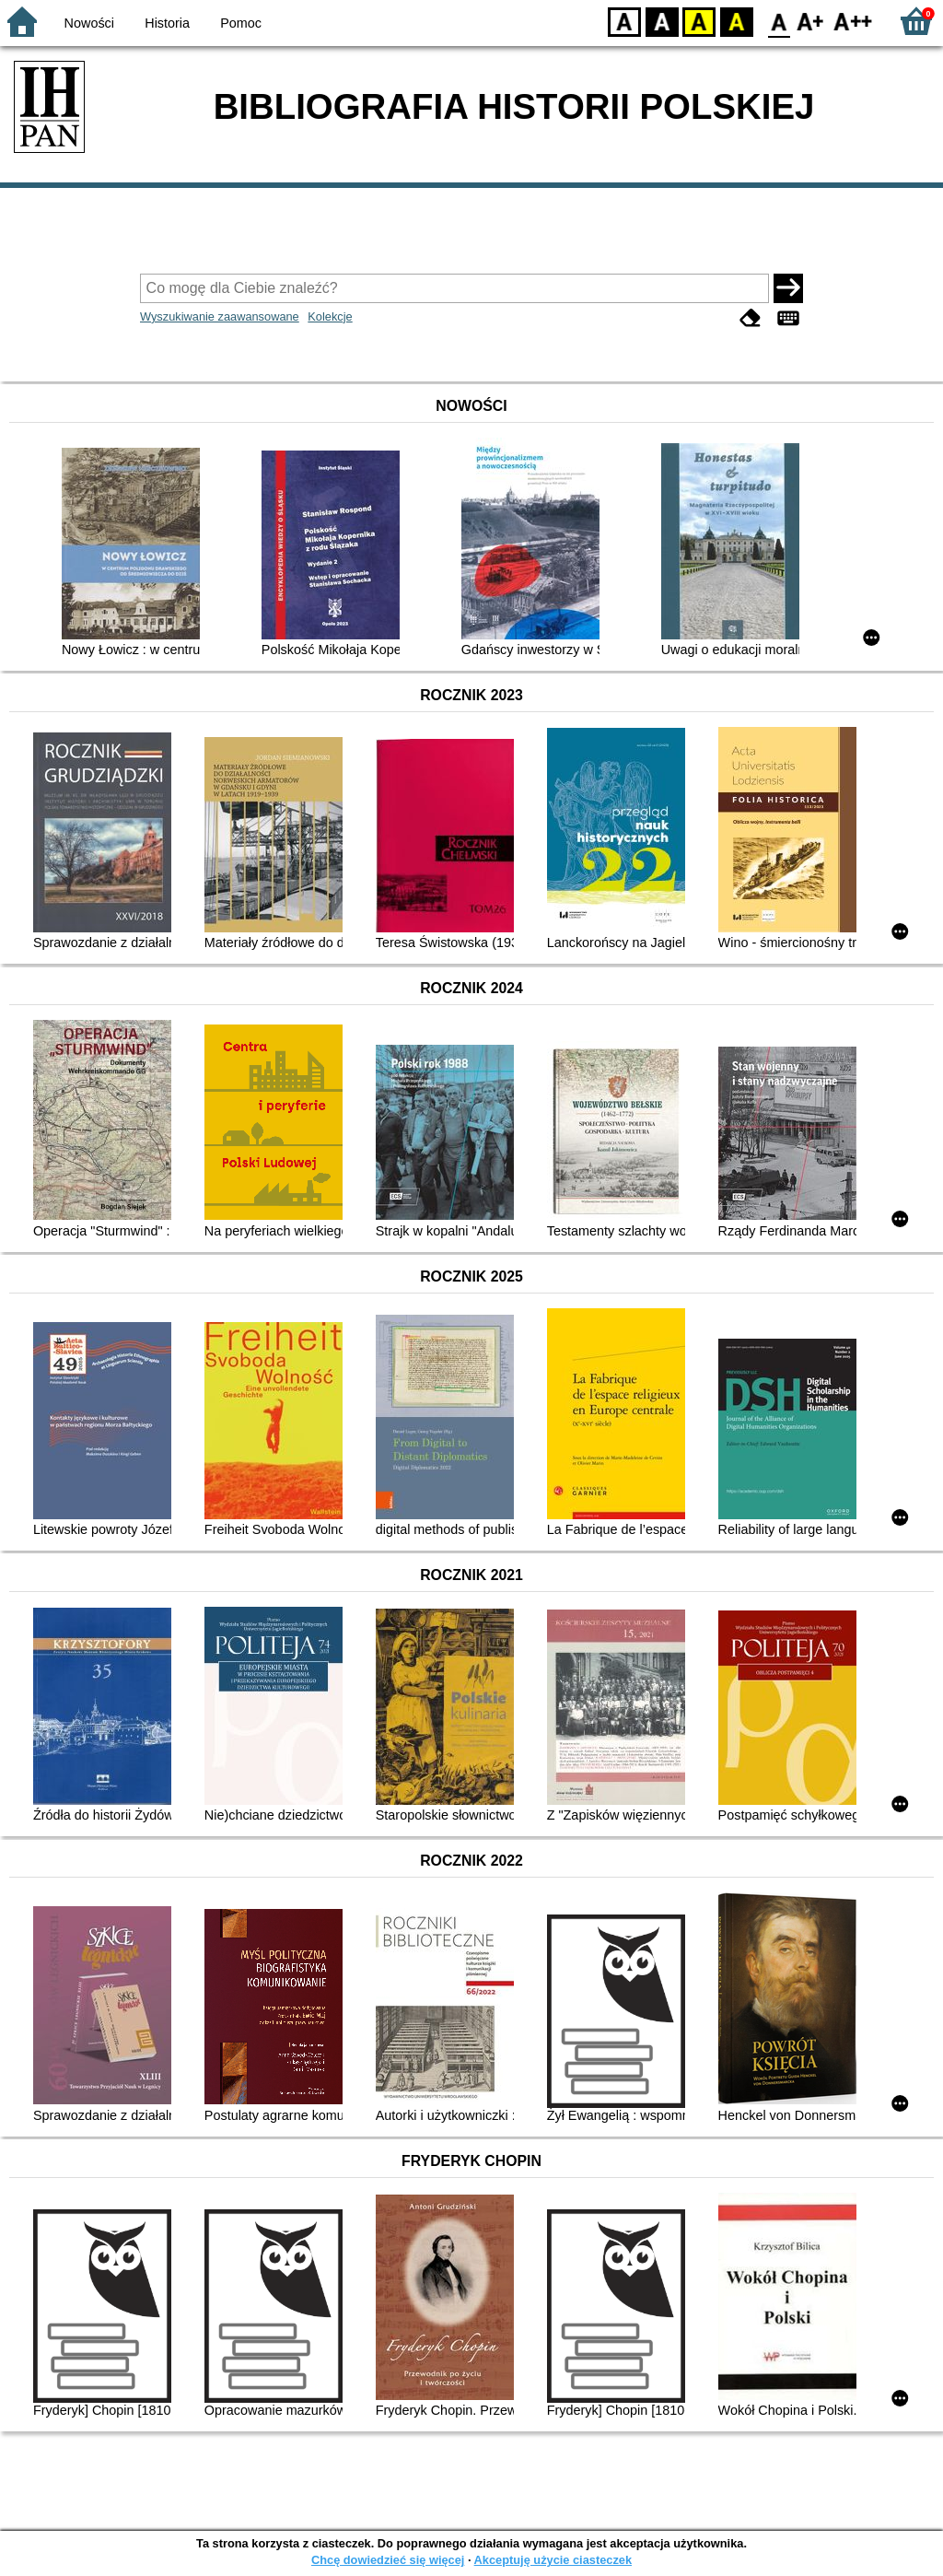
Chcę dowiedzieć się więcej (387, 2560)
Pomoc (241, 23)
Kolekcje (330, 316)
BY (736, 21)
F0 (778, 21)
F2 (853, 21)
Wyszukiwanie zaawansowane (219, 316)
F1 (811, 21)
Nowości (89, 23)
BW (662, 21)
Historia (167, 23)
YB (698, 21)
